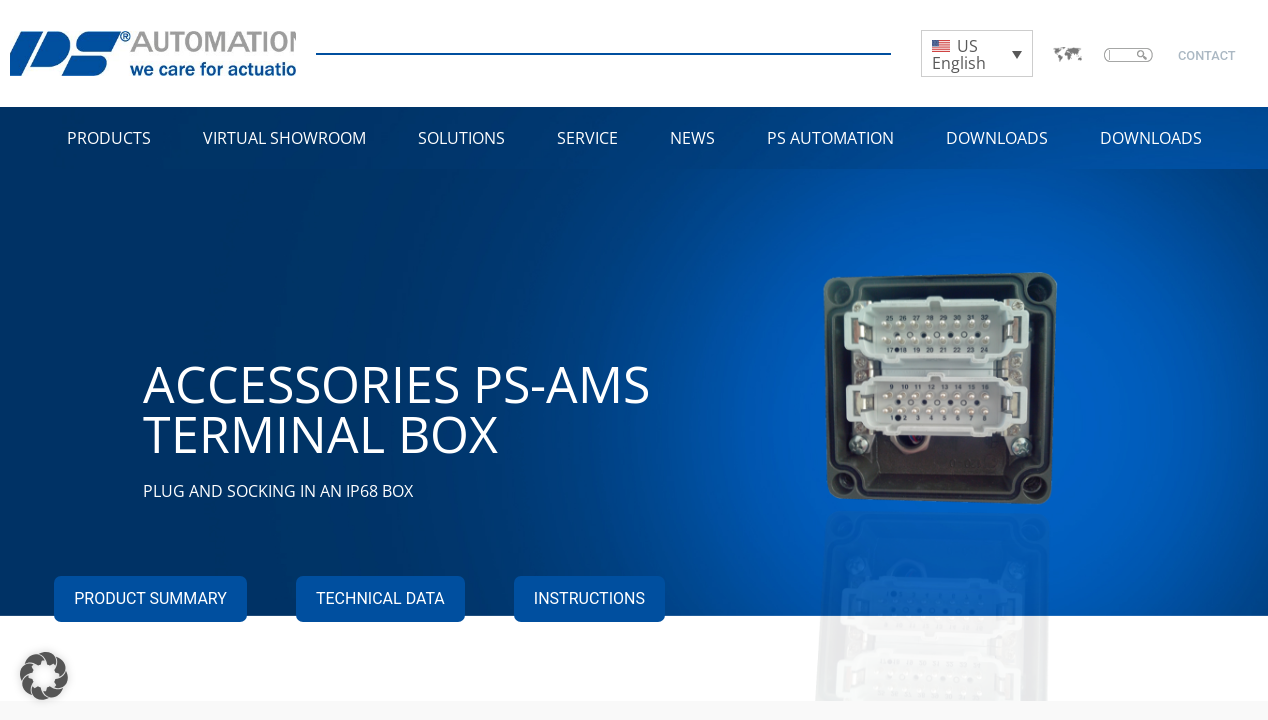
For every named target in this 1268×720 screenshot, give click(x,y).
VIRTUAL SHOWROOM (284, 138)
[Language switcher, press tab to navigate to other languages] (976, 53)
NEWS (692, 138)
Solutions (461, 138)
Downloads (997, 138)
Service (587, 138)
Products (109, 138)
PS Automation (830, 138)
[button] (44, 676)
